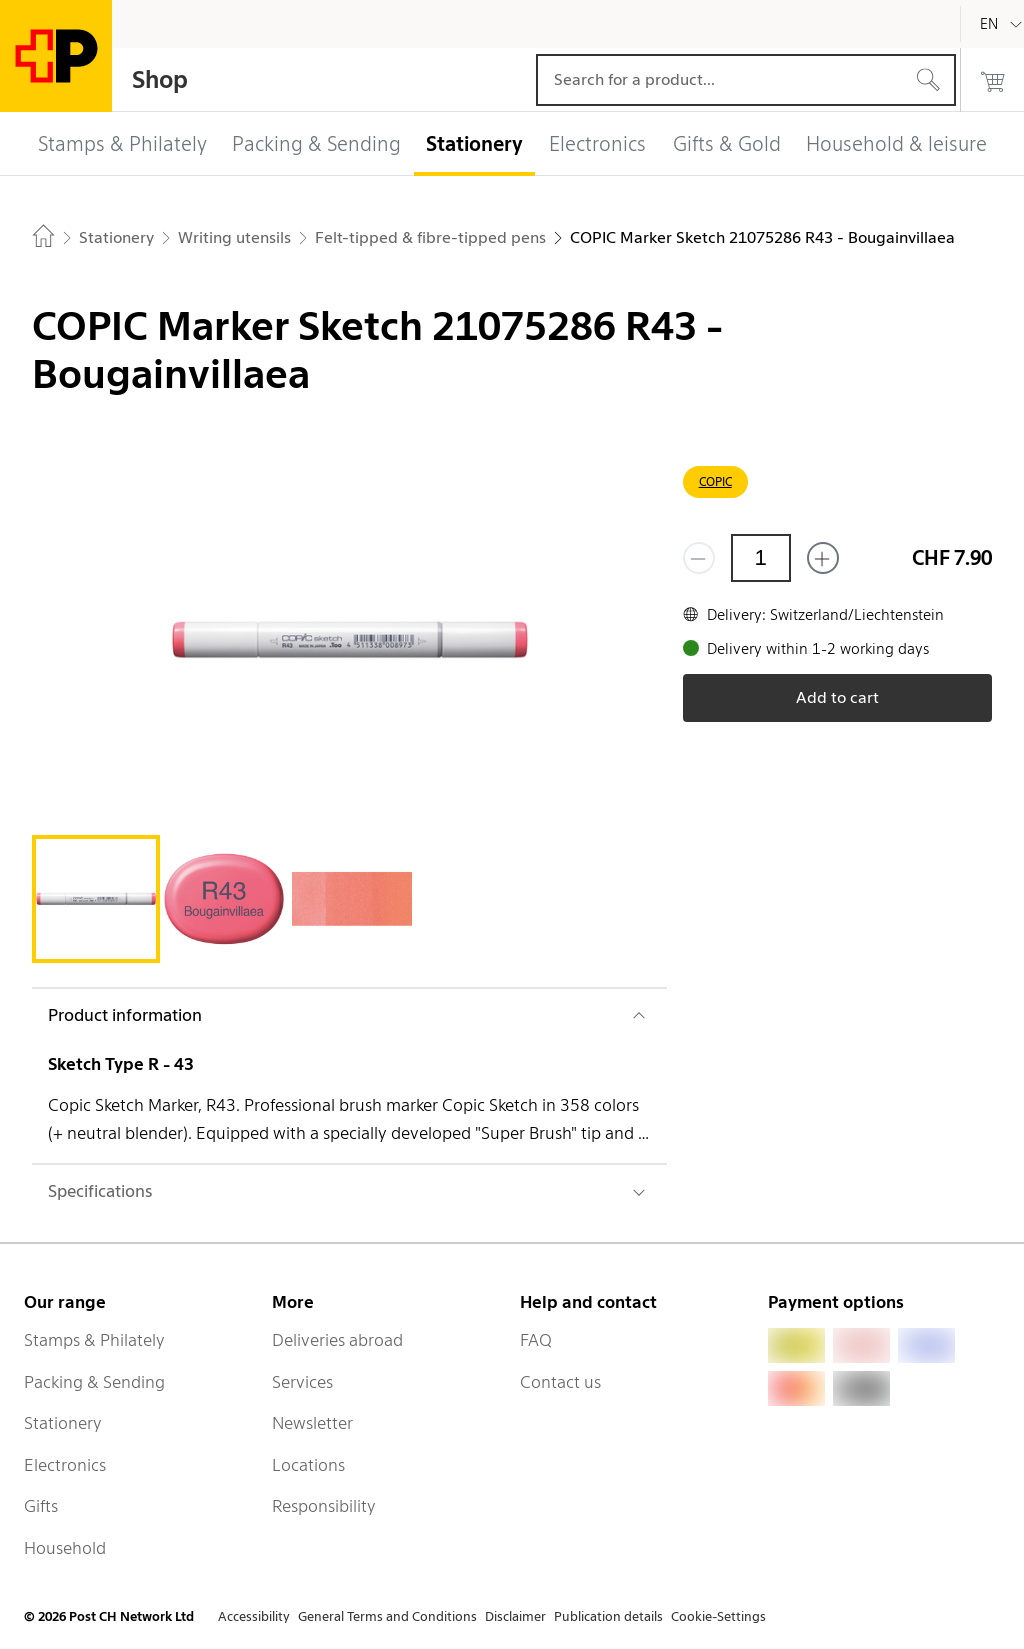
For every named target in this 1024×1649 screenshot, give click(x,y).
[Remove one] (699, 558)
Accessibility (254, 1616)
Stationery (63, 1423)
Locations (308, 1465)
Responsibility (324, 1506)
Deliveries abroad (337, 1340)
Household (65, 1548)
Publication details (608, 1616)
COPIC (715, 481)
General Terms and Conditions (387, 1616)
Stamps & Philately (94, 1340)
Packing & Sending (94, 1382)
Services (302, 1382)
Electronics (65, 1465)
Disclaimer (515, 1616)
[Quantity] (761, 558)
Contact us (560, 1382)
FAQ (536, 1340)
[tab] (96, 899)
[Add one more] (823, 558)
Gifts (41, 1506)
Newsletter (312, 1423)
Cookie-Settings (718, 1616)
